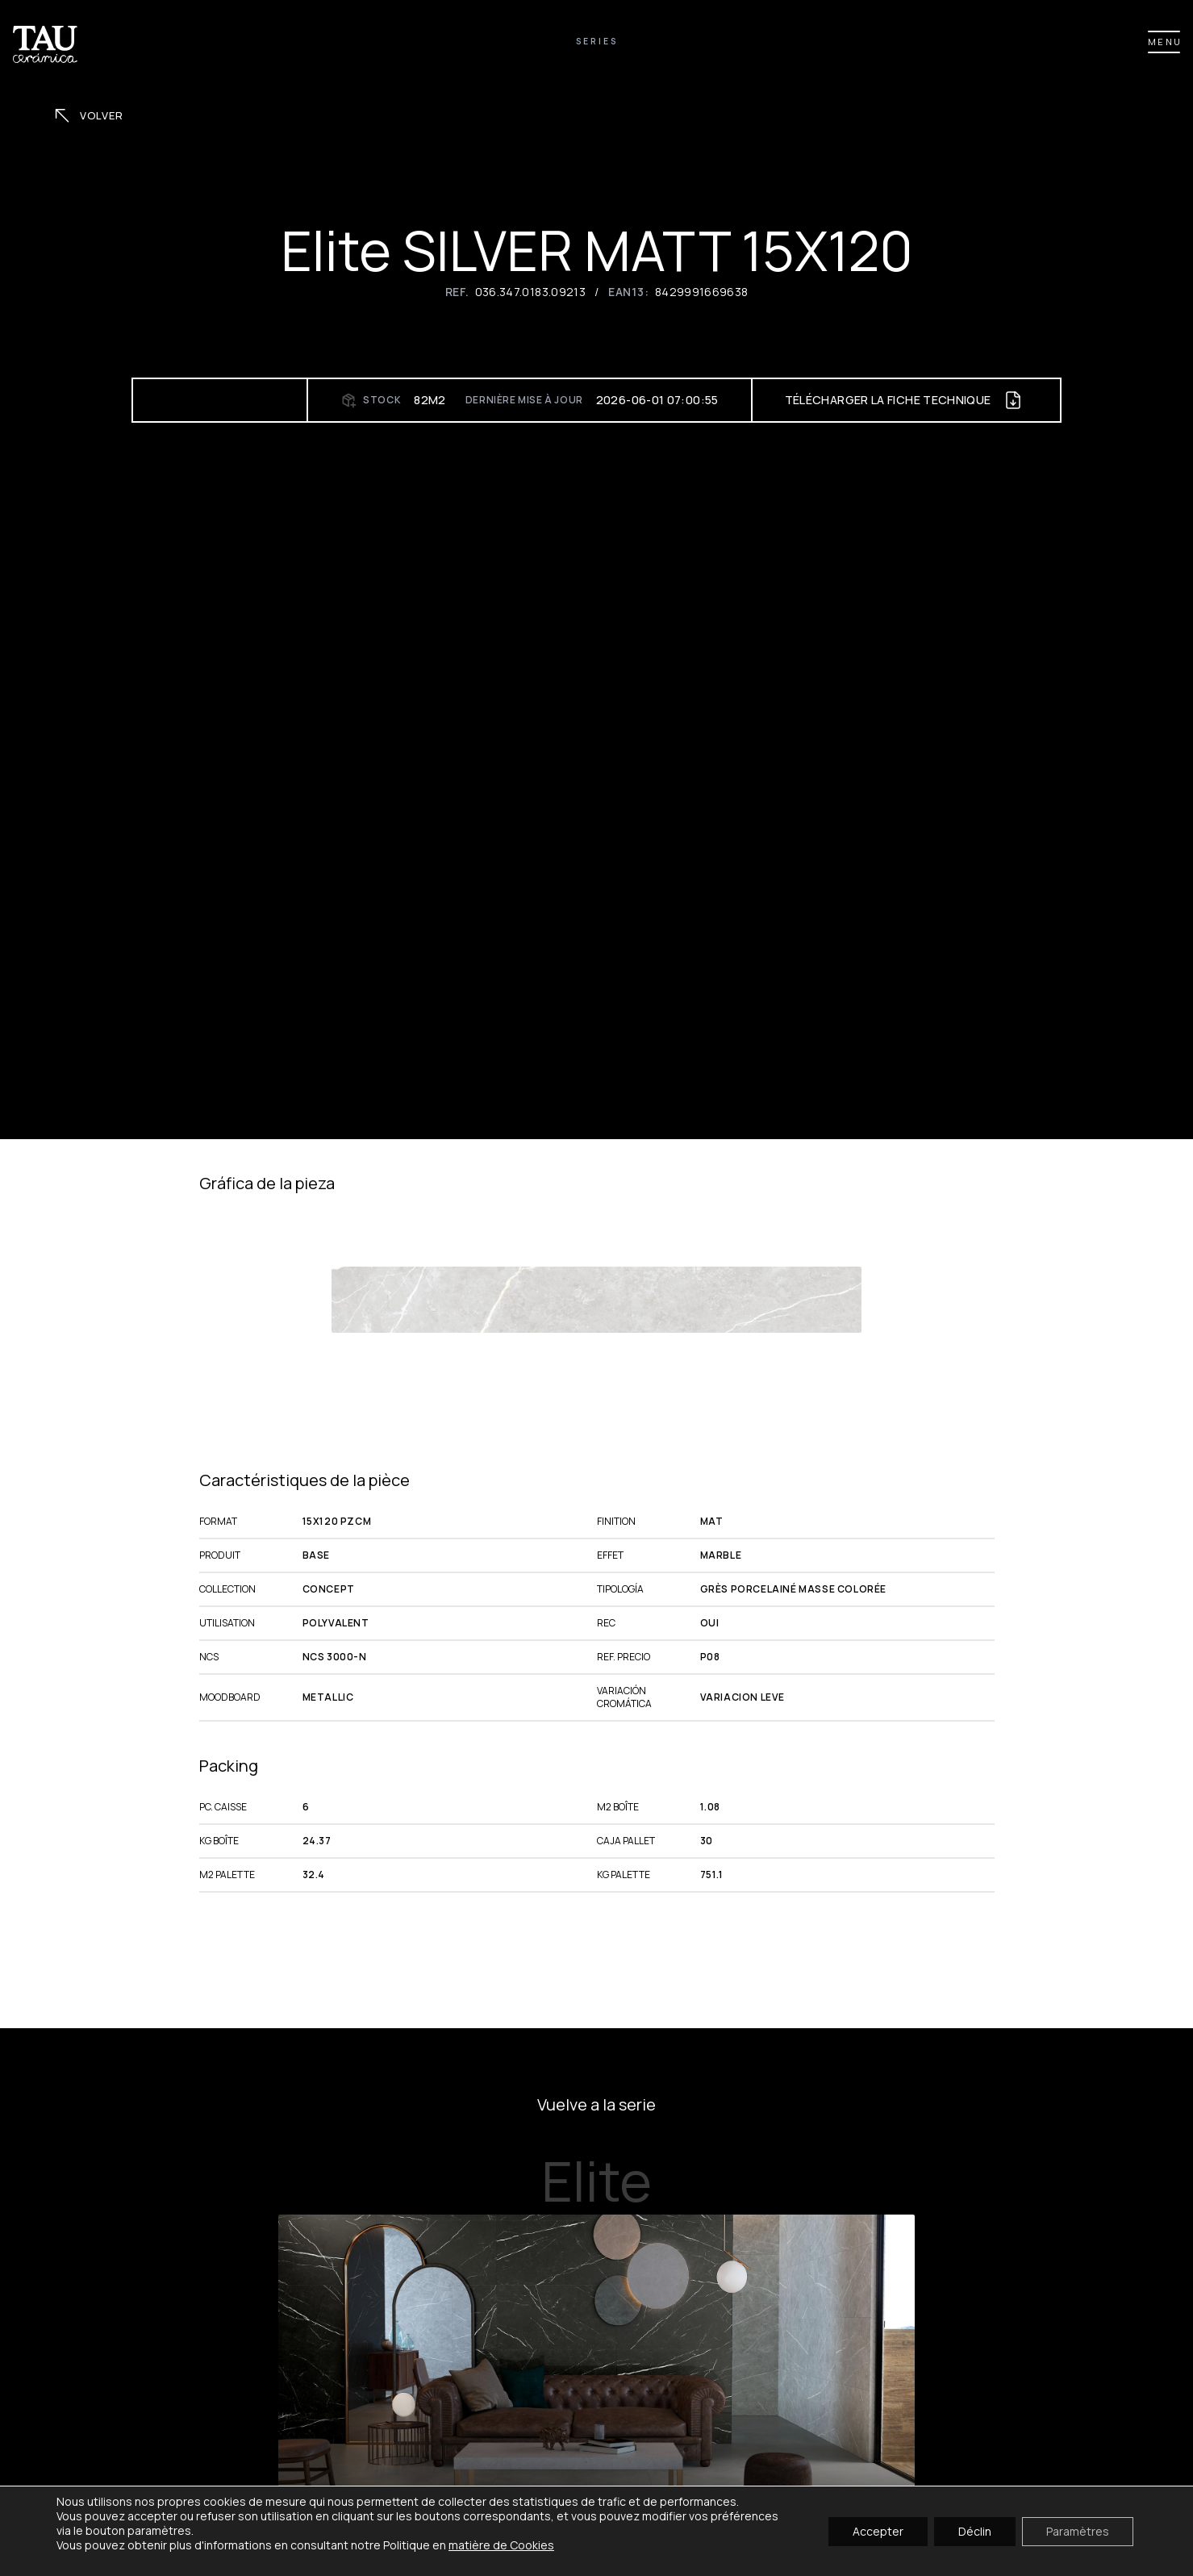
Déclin (974, 2530)
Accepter (878, 2530)
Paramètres (1077, 2530)
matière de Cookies (501, 2545)
